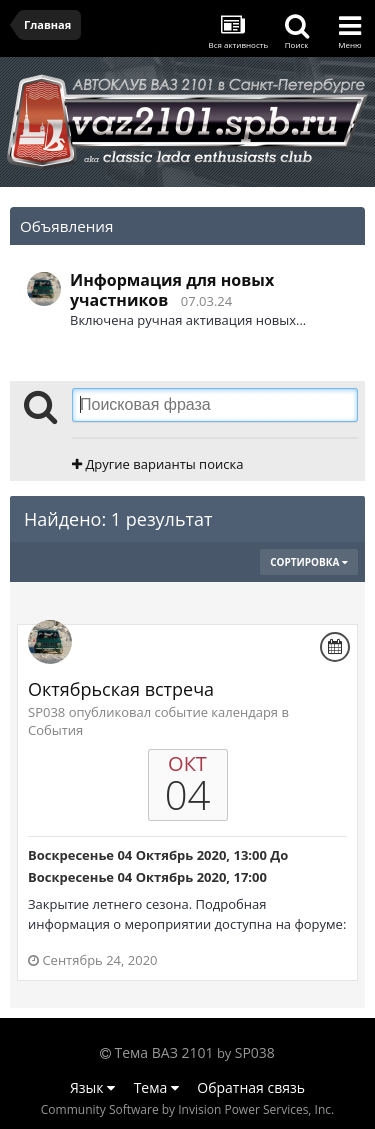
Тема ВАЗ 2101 (164, 1052)
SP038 (255, 1052)
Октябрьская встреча (121, 689)
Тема (156, 1087)
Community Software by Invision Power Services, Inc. (187, 1109)
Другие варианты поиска (157, 464)
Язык (92, 1087)
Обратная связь (251, 1087)
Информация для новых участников (172, 290)
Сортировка (309, 562)
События (55, 730)
